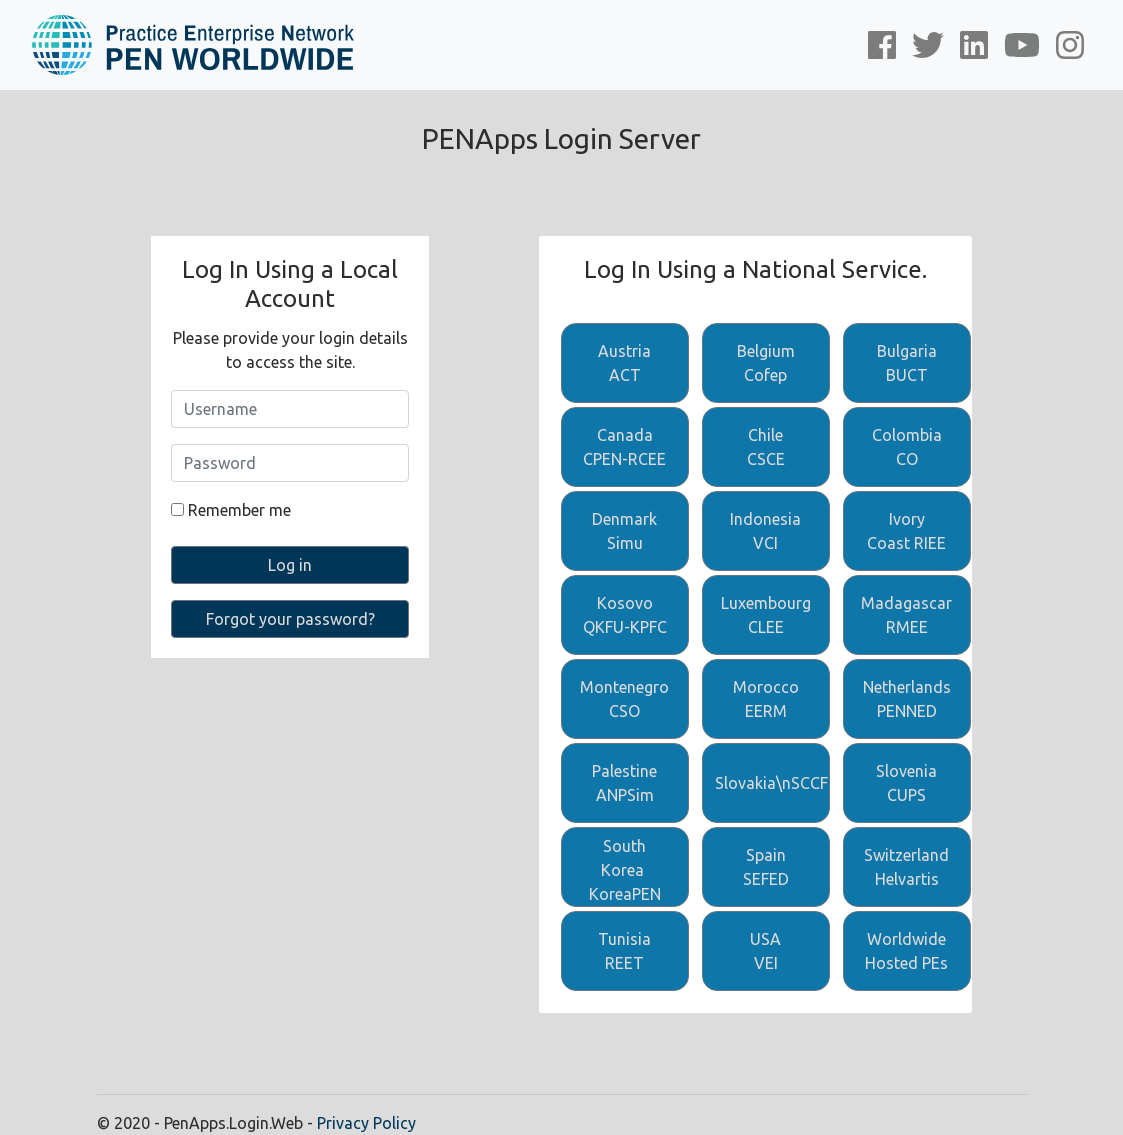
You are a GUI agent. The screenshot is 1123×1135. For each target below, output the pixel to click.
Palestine (625, 784)
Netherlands (907, 700)
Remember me (231, 510)
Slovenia (907, 784)
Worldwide (907, 952)
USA (766, 952)
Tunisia (625, 952)
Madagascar (907, 616)
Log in (290, 565)
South (625, 871)
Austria (625, 364)
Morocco (766, 700)
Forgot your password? (290, 619)
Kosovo (625, 616)
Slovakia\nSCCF (771, 783)
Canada (625, 448)
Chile (766, 448)
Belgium (766, 364)
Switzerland (907, 868)
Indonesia (766, 532)
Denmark (625, 532)
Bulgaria (907, 364)
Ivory (907, 532)
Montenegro (625, 700)
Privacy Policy (366, 1123)
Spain (766, 868)
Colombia (907, 448)
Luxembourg (766, 616)
